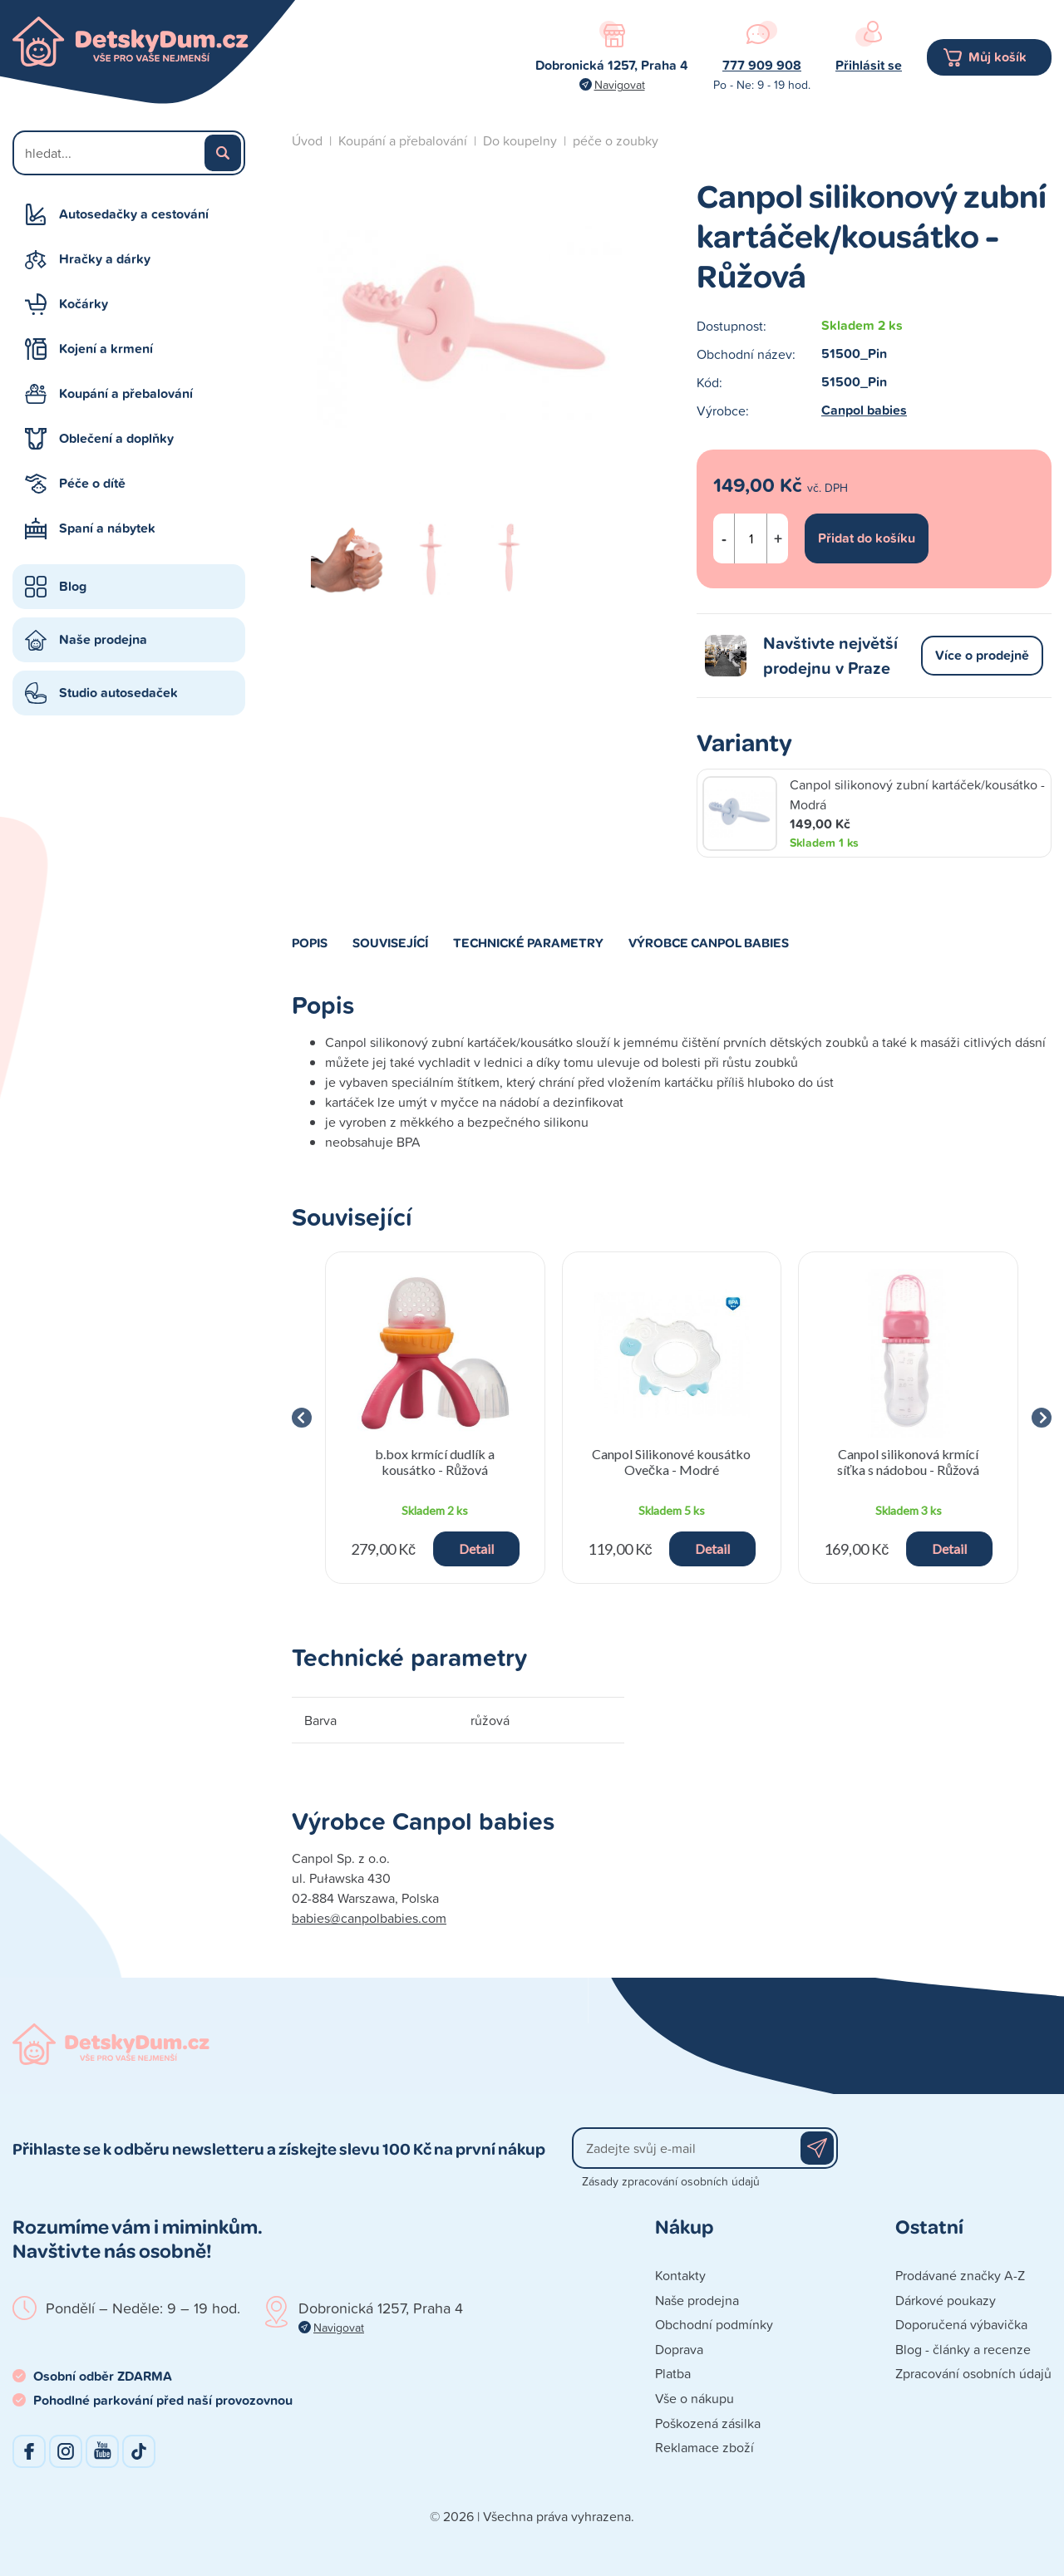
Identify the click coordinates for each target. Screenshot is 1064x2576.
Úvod (307, 140)
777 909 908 (761, 65)
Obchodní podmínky (714, 2324)
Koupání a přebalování (126, 393)
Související (390, 942)
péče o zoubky (615, 140)
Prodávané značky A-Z (960, 2275)
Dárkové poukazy (945, 2300)
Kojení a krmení (106, 348)
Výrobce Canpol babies (708, 942)
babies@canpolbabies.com (369, 1918)
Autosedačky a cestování (134, 214)
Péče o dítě (92, 483)
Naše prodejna (103, 639)
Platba (673, 2373)
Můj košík (997, 56)
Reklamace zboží (704, 2447)
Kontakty (680, 2275)
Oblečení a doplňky (116, 438)
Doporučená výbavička (961, 2324)
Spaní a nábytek (107, 528)
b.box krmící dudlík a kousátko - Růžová (435, 1461)
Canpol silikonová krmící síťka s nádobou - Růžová (908, 1461)
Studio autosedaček (118, 692)
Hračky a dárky (104, 258)
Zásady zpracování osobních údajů (671, 2181)
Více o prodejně (982, 655)
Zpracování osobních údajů (973, 2373)
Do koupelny (520, 140)
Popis (310, 942)
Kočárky (83, 303)
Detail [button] (476, 1548)
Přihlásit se (868, 65)
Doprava (679, 2349)
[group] (435, 1417)
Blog (72, 586)
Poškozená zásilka (708, 2423)
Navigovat (619, 84)
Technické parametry (528, 942)
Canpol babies (864, 410)
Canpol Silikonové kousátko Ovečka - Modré (671, 1461)
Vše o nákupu (694, 2398)
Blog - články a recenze (963, 2349)
